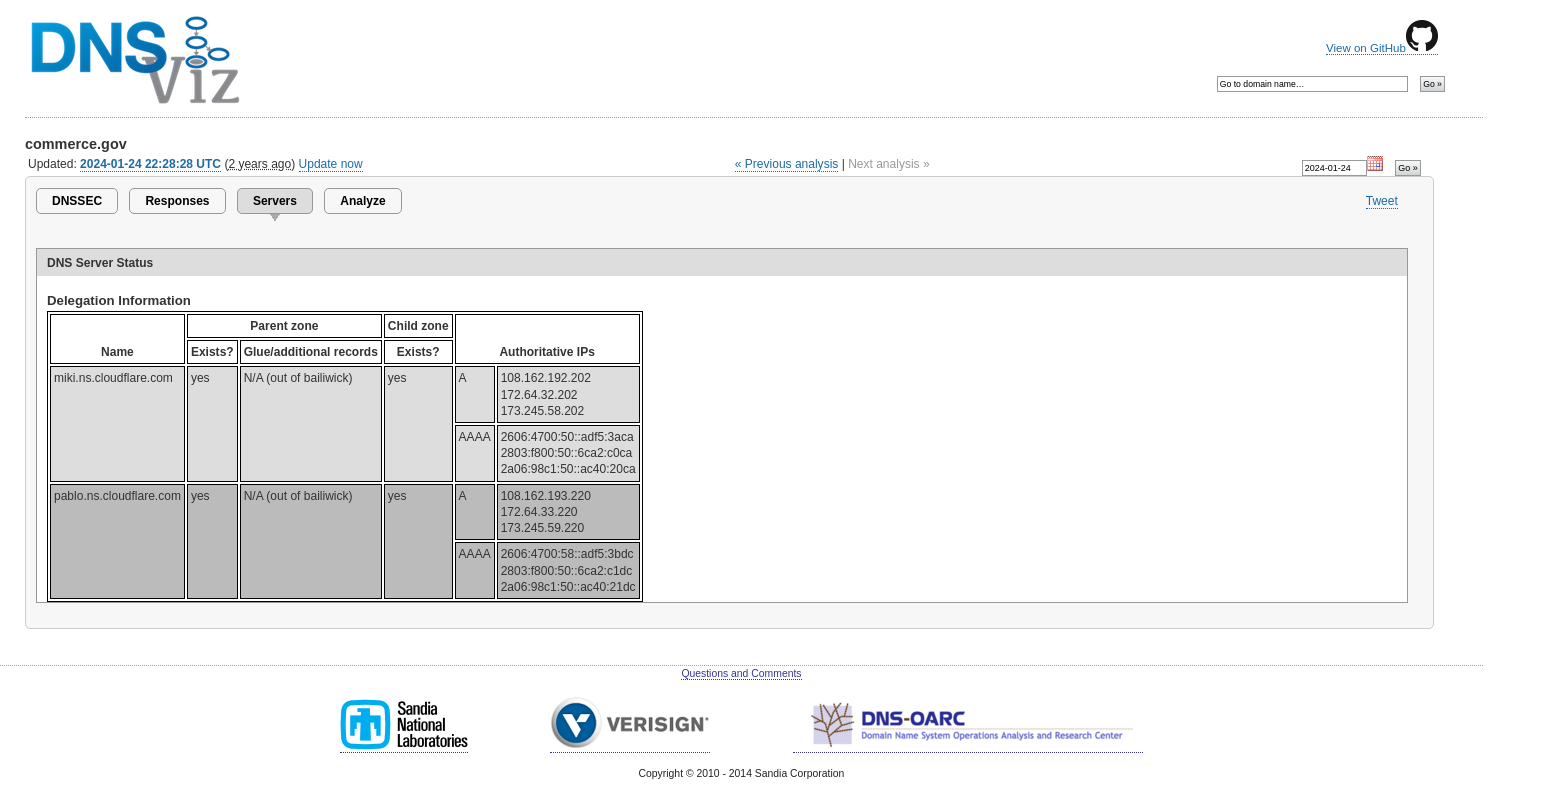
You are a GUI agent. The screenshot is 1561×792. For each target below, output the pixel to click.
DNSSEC (77, 201)
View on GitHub (1382, 48)
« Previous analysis (787, 164)
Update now (331, 164)
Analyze (362, 201)
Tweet (1382, 201)
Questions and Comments (741, 673)
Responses (177, 201)
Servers (275, 201)
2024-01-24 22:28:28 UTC (150, 164)
